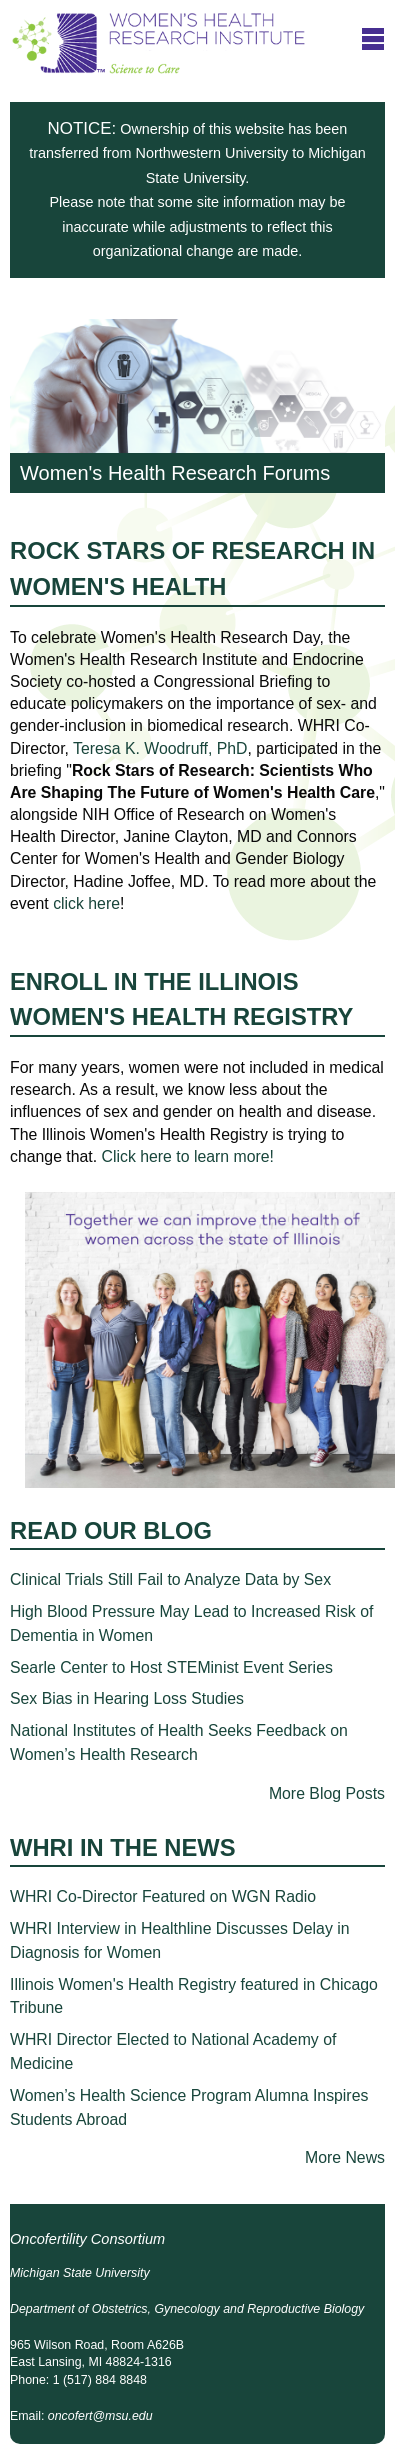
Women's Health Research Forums (197, 406)
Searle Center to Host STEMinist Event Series (171, 1667)
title (373, 38)
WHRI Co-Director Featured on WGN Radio (163, 1896)
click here (86, 903)
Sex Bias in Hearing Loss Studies (127, 1698)
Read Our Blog (111, 1530)
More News (345, 2157)
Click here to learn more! (188, 1156)
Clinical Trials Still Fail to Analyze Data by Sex (170, 1579)
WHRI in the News (123, 1847)
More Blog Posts (327, 1793)
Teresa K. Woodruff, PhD (160, 748)
